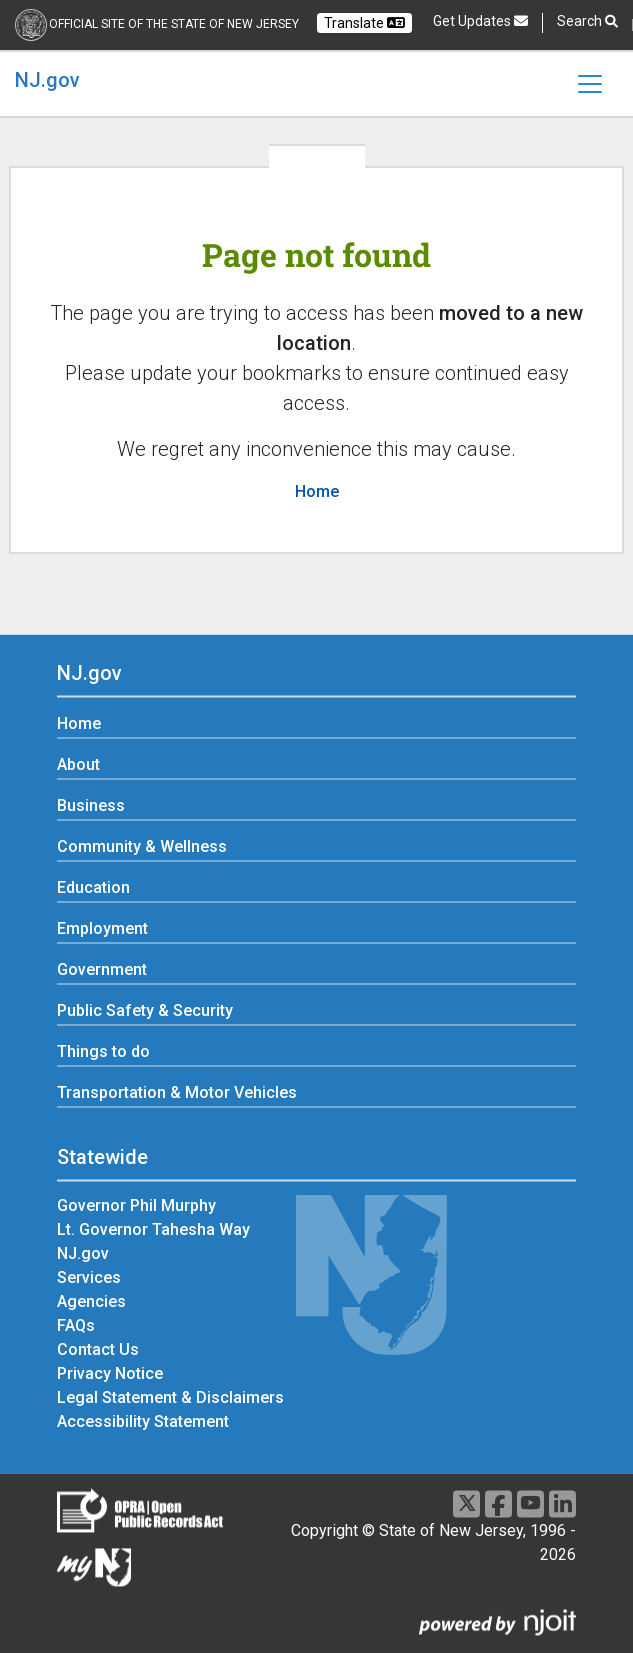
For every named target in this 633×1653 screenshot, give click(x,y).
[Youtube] (530, 1503)
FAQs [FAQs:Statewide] (76, 1325)
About (78, 765)
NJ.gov (47, 80)
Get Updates (480, 21)
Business (91, 806)
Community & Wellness (142, 847)
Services (89, 1277)
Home (317, 491)
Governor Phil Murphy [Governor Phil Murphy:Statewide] (136, 1205)
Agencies (91, 1301)
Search (587, 21)
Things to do (103, 1052)
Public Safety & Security (145, 1011)
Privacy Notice (110, 1373)
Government (102, 970)
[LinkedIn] (562, 1503)
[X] (466, 1503)
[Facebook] (498, 1503)
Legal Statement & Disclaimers (170, 1397)
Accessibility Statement (143, 1421)
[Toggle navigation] (590, 84)
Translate (364, 23)
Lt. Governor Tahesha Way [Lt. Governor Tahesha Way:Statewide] (153, 1229)
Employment (102, 929)
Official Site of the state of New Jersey (174, 24)
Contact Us (98, 1349)
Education (93, 888)
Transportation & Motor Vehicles (177, 1093)
